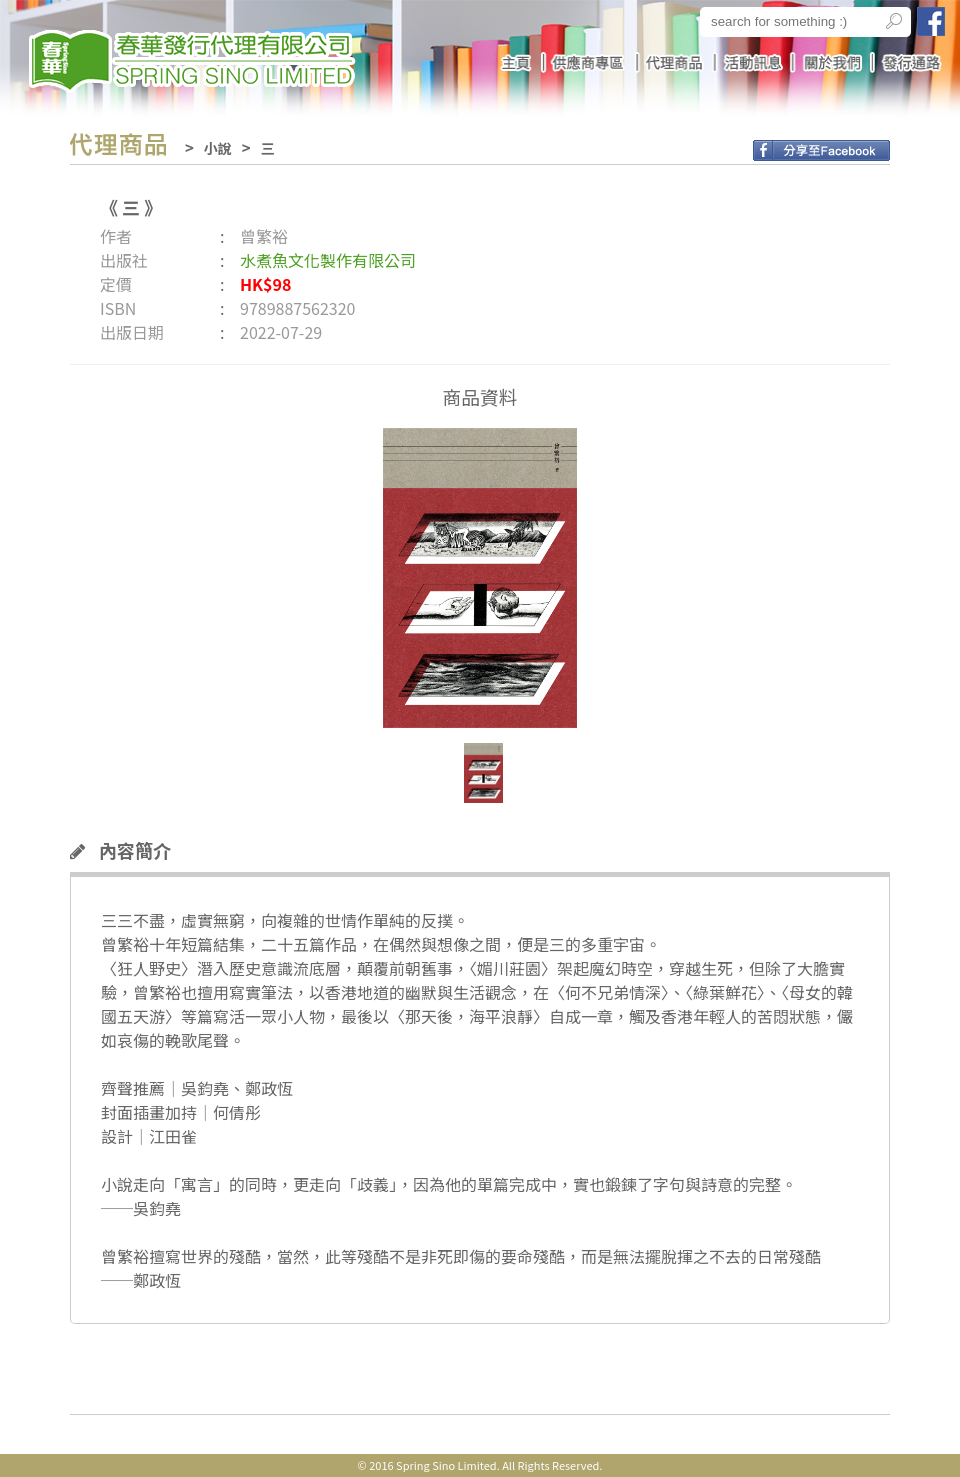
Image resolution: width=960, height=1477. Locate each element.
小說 (218, 148)
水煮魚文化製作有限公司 (328, 260)
